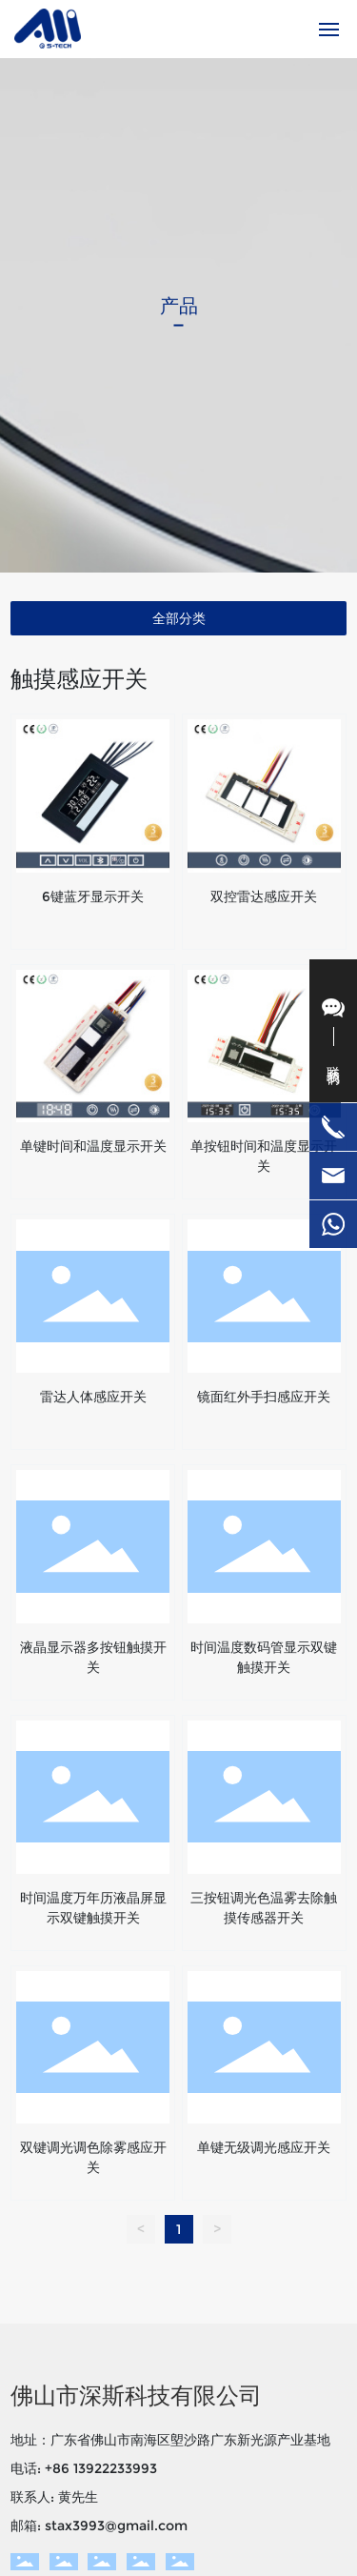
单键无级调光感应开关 (263, 2147)
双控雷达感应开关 (263, 896)
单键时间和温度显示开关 (93, 1146)
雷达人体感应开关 (93, 1396)
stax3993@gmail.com (116, 2525)
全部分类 (179, 618)
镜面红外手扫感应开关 (263, 1396)
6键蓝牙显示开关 (93, 896)
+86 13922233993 (101, 2468)
